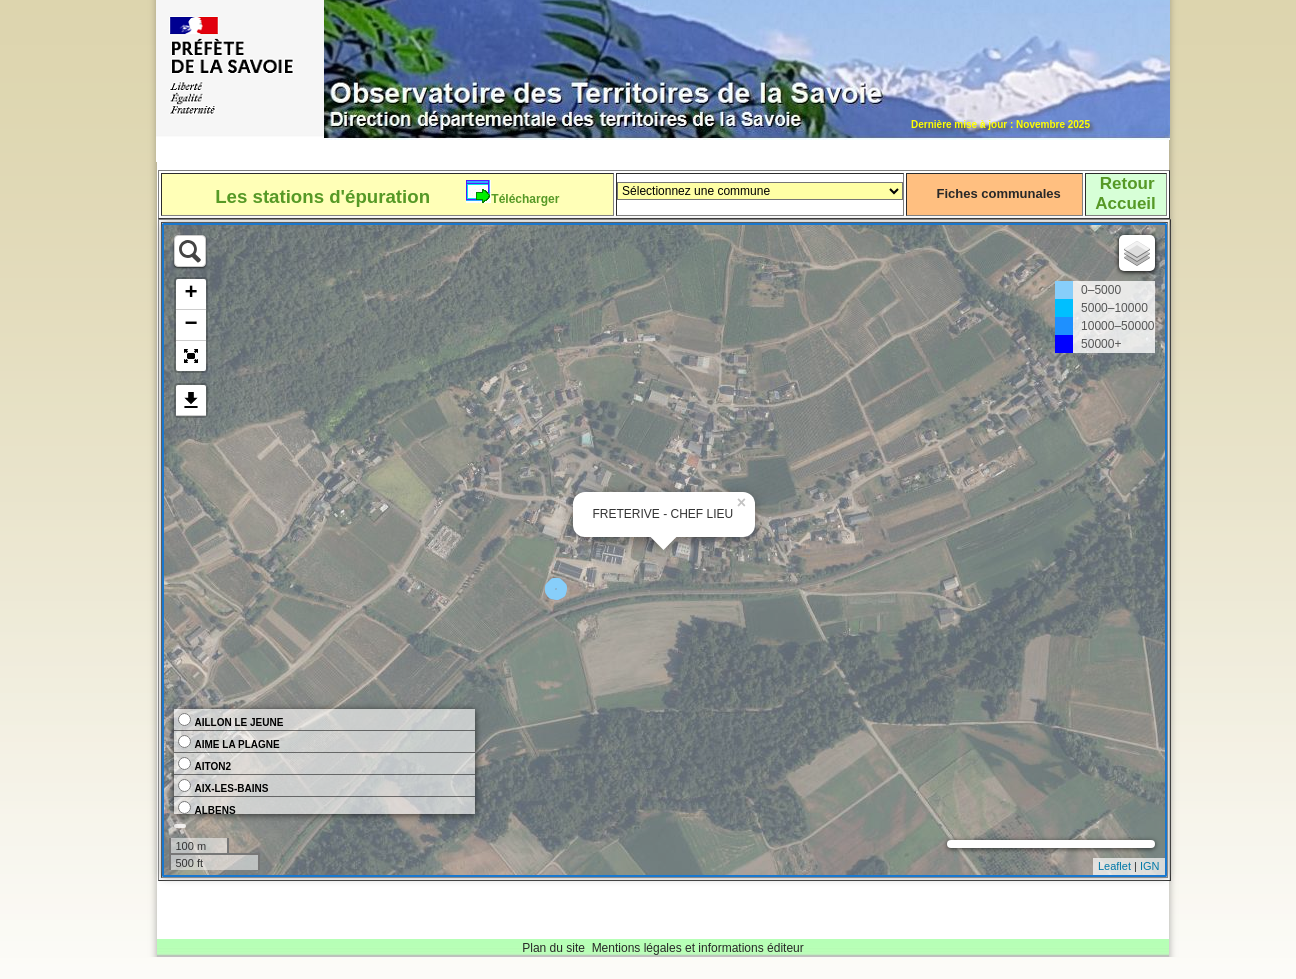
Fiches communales (998, 193)
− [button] (190, 325)
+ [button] (190, 294)
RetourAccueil (1125, 193)
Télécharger (525, 199)
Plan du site (553, 948)
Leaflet (1114, 866)
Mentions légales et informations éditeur (698, 948)
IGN (1150, 866)
